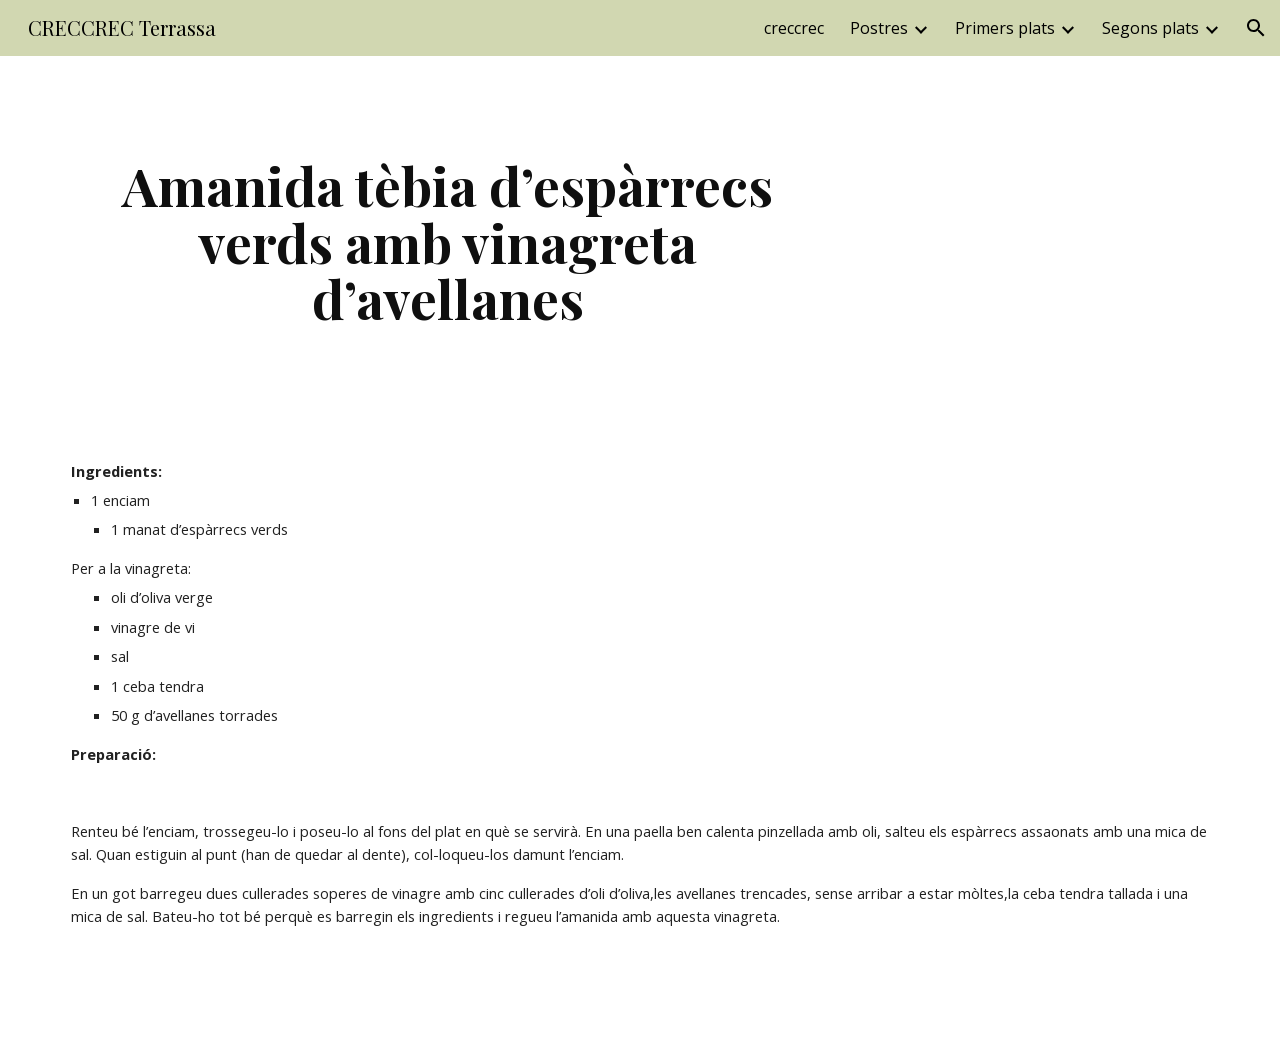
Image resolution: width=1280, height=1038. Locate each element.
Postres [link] (879, 28)
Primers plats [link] (1005, 28)
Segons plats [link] (1150, 28)
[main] (448, 242)
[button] (1256, 28)
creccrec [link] (794, 28)
